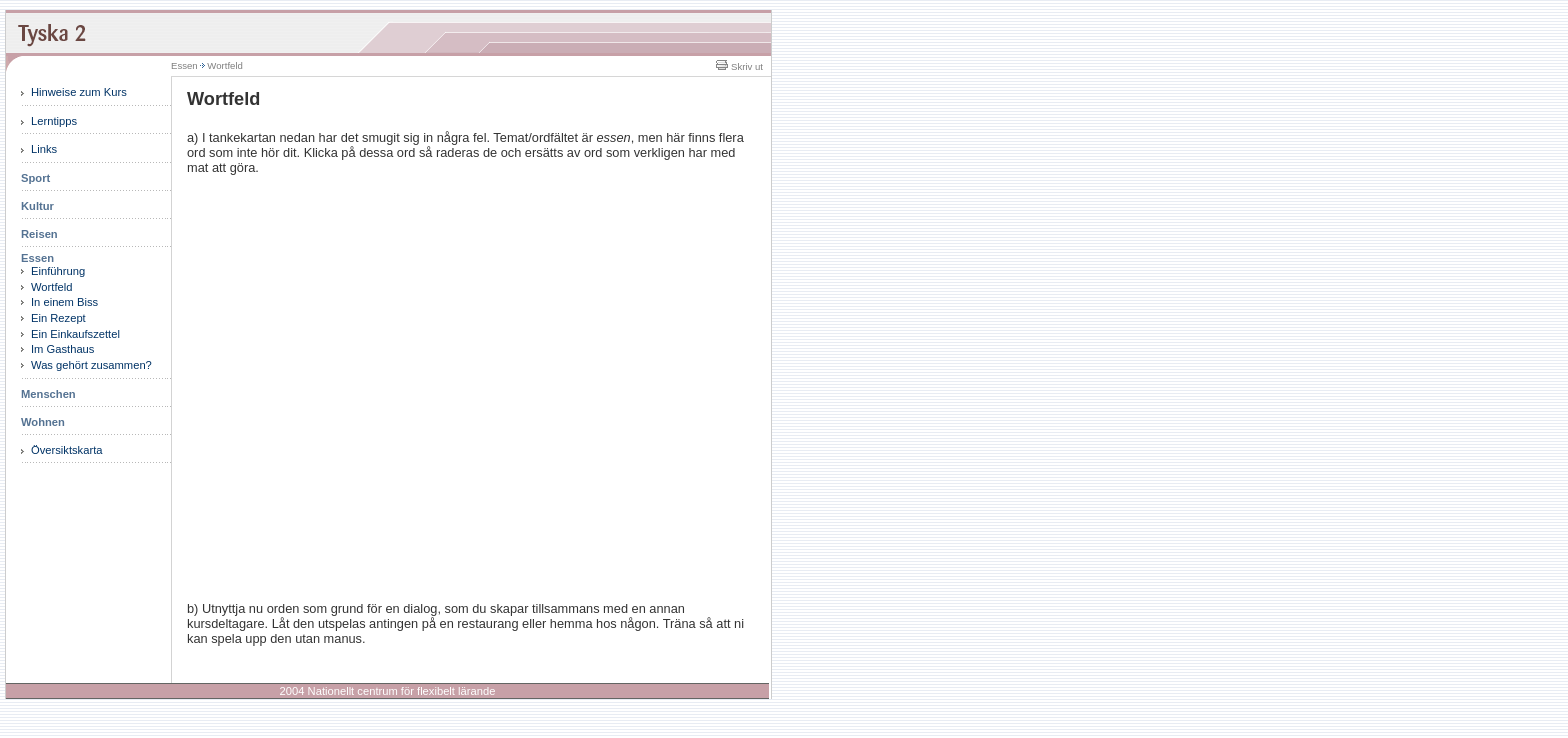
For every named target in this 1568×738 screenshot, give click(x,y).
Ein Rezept (58, 318)
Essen (37, 258)
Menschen (48, 394)
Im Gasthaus (62, 349)
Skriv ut (739, 66)
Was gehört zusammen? (91, 365)
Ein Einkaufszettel (75, 334)
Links (44, 149)
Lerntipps (54, 121)
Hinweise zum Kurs (79, 92)
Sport (35, 178)
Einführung (58, 271)
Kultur (37, 206)
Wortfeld (51, 287)
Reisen (39, 234)
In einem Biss (64, 302)
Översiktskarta (67, 450)
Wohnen (43, 422)
